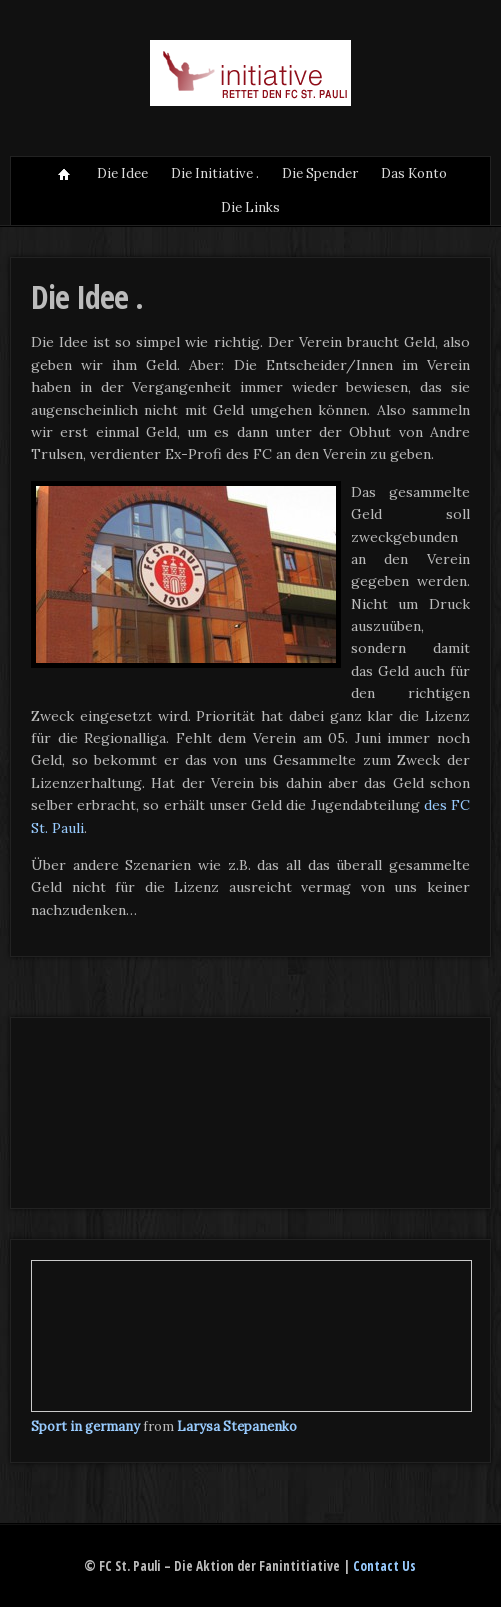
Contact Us (384, 1566)
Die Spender (320, 173)
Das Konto (414, 173)
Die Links (250, 207)
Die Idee (122, 173)
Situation (64, 174)
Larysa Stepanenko (237, 1426)
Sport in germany (85, 1426)
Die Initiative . (215, 173)
